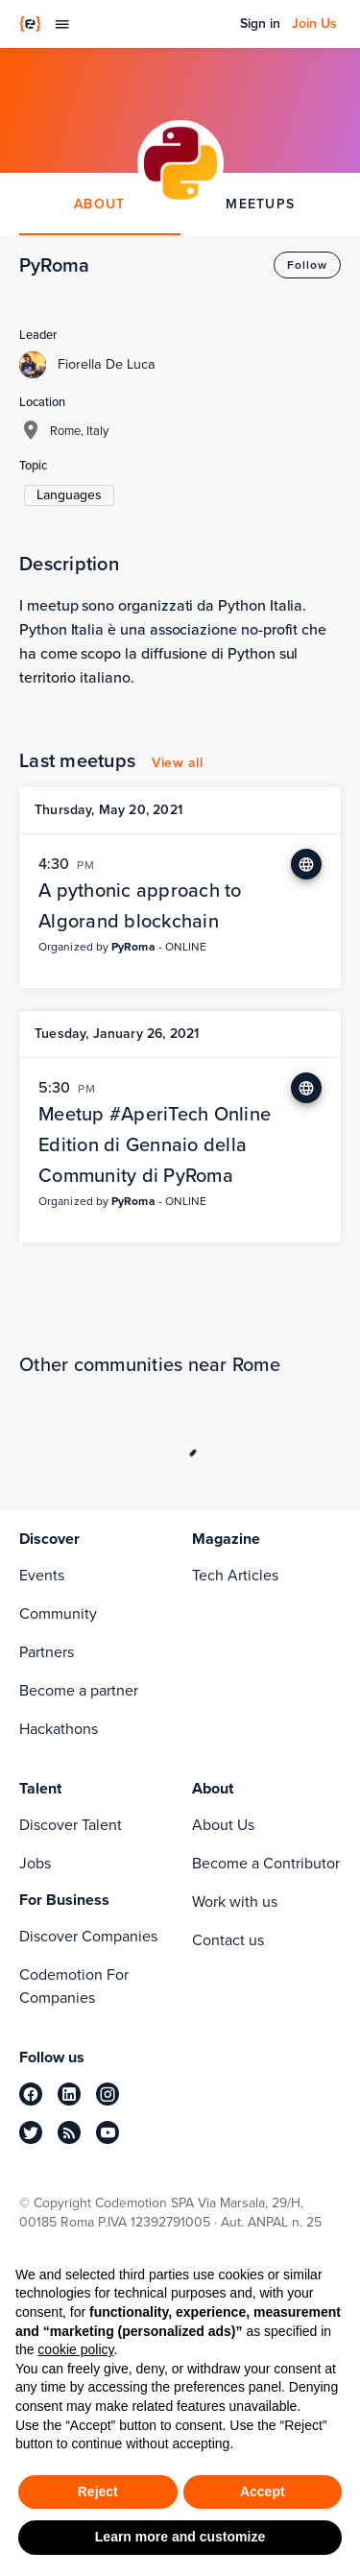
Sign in (260, 24)
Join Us (314, 24)
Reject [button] (98, 2491)
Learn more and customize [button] (180, 2536)
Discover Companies (88, 1936)
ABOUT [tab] (99, 204)
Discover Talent (70, 1825)
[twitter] (30, 2132)
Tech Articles (235, 1575)
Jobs (35, 1863)
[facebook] (30, 2094)
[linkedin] (69, 2094)
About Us (223, 1825)
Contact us (228, 1940)
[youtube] (107, 2132)
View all (177, 763)
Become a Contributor (266, 1863)
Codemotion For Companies (74, 1986)
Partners (46, 1652)
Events (41, 1575)
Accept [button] (262, 2491)
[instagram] (107, 2094)
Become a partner (78, 1690)
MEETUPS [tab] (260, 204)
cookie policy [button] (75, 2349)
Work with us (234, 1901)
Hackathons (58, 1729)
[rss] (69, 2132)
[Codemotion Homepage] (30, 24)
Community (58, 1613)
